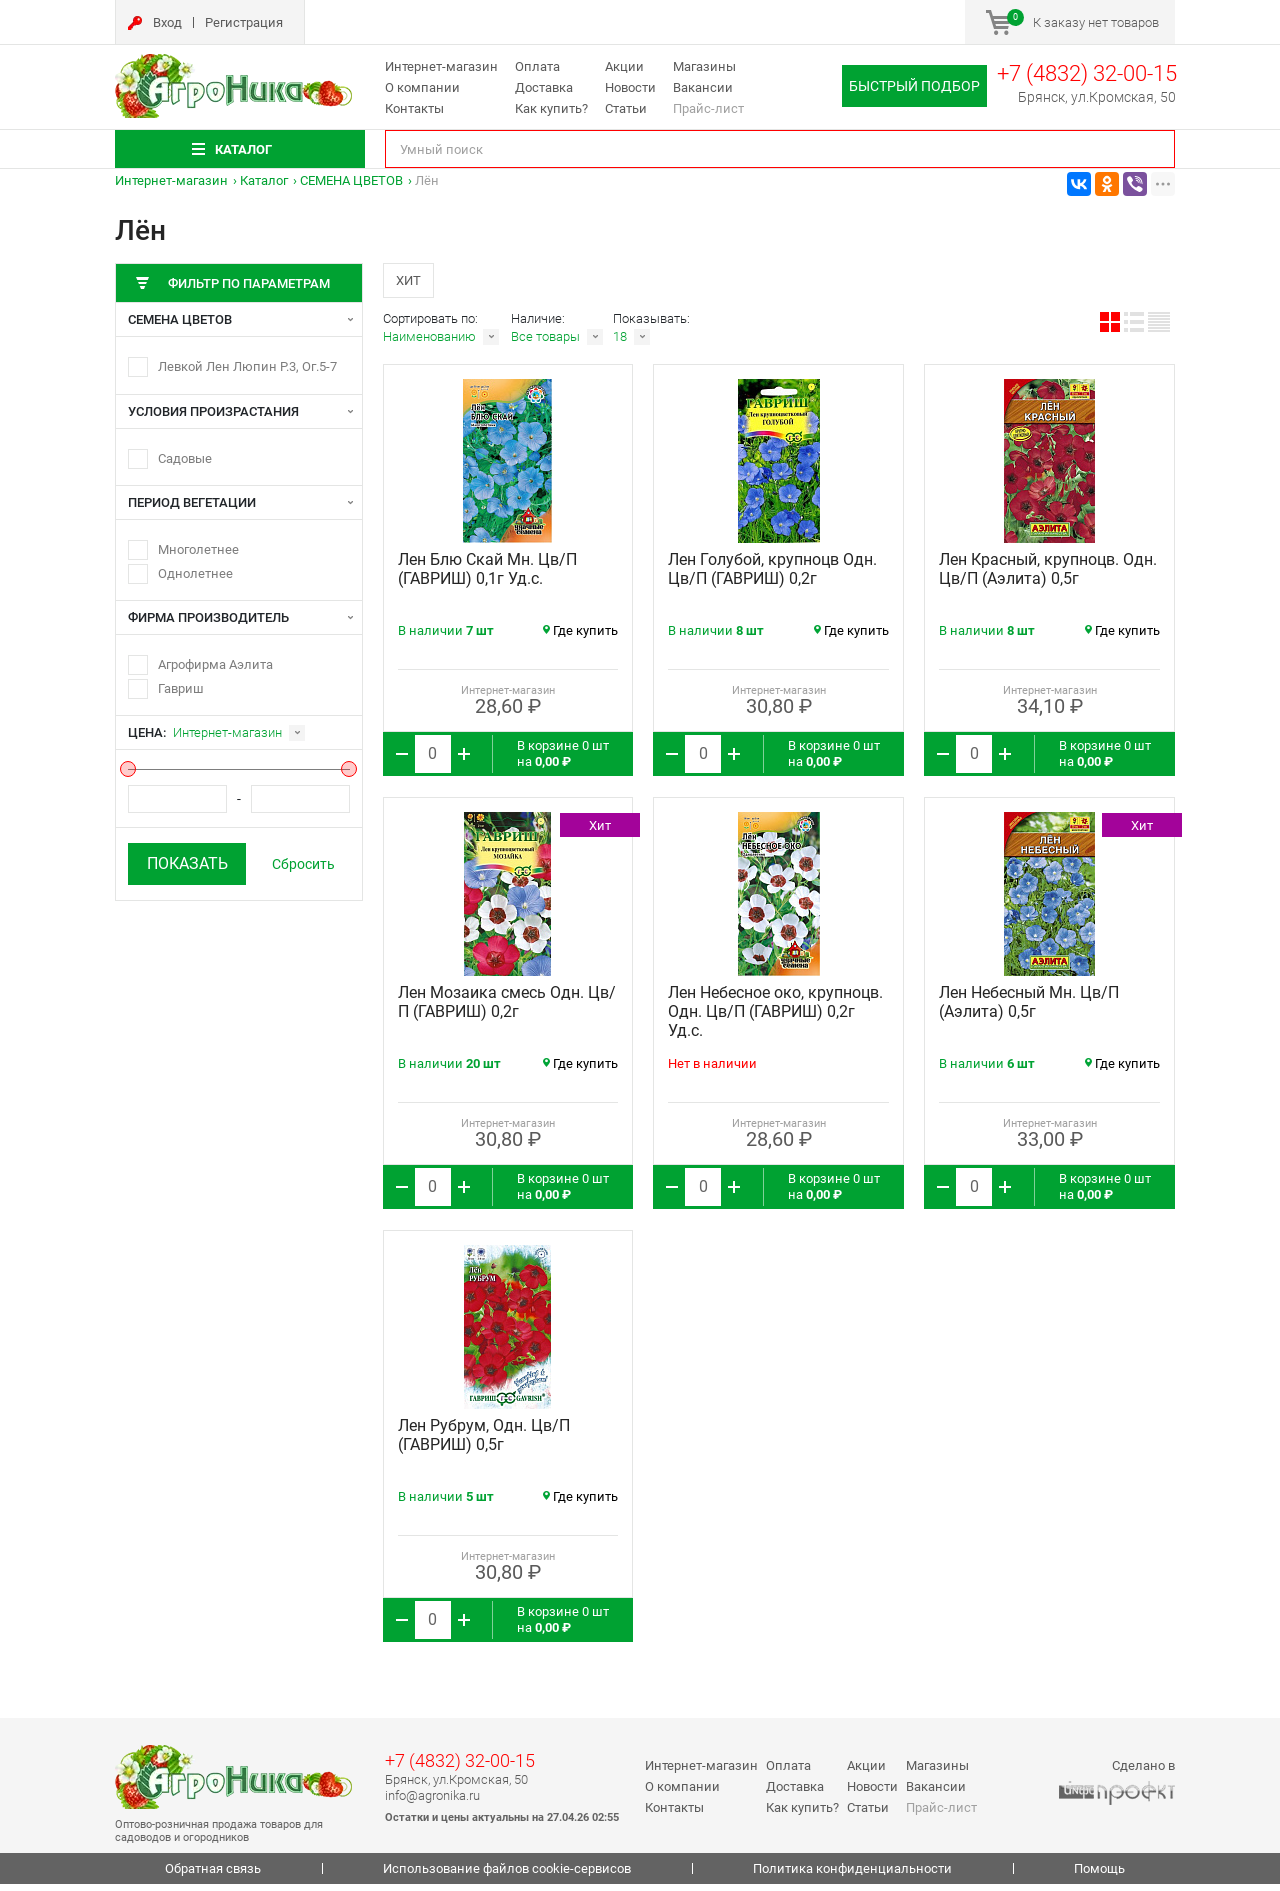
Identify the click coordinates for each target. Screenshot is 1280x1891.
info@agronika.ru (432, 1802)
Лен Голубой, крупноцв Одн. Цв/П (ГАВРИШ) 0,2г (772, 576)
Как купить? (551, 108)
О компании (422, 87)
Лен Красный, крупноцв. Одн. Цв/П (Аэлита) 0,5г (1048, 576)
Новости (630, 87)
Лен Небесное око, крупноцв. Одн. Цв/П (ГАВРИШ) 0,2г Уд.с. (775, 1018)
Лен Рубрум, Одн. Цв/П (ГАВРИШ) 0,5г (484, 1442)
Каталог (264, 180)
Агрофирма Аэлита (215, 664)
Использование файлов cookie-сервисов (507, 1875)
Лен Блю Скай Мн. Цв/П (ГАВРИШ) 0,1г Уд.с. (487, 576)
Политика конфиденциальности (852, 1875)
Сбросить (303, 864)
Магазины (704, 66)
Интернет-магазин (441, 66)
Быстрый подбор (914, 86)
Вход (167, 22)
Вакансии (703, 87)
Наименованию (429, 343)
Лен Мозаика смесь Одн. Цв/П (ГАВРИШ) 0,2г (507, 1009)
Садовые (185, 458)
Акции (624, 66)
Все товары (545, 343)
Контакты (414, 108)
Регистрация (244, 22)
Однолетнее (195, 573)
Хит (413, 282)
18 (620, 343)
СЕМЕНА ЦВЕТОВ (351, 180)
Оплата (537, 66)
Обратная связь (213, 1875)
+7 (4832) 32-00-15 (1087, 73)
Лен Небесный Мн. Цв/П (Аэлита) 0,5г (1029, 1009)
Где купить (580, 637)
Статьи (626, 108)
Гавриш (181, 688)
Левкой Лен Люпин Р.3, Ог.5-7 (247, 366)
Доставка (544, 87)
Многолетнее (198, 549)
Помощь (1099, 1875)
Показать (187, 863)
